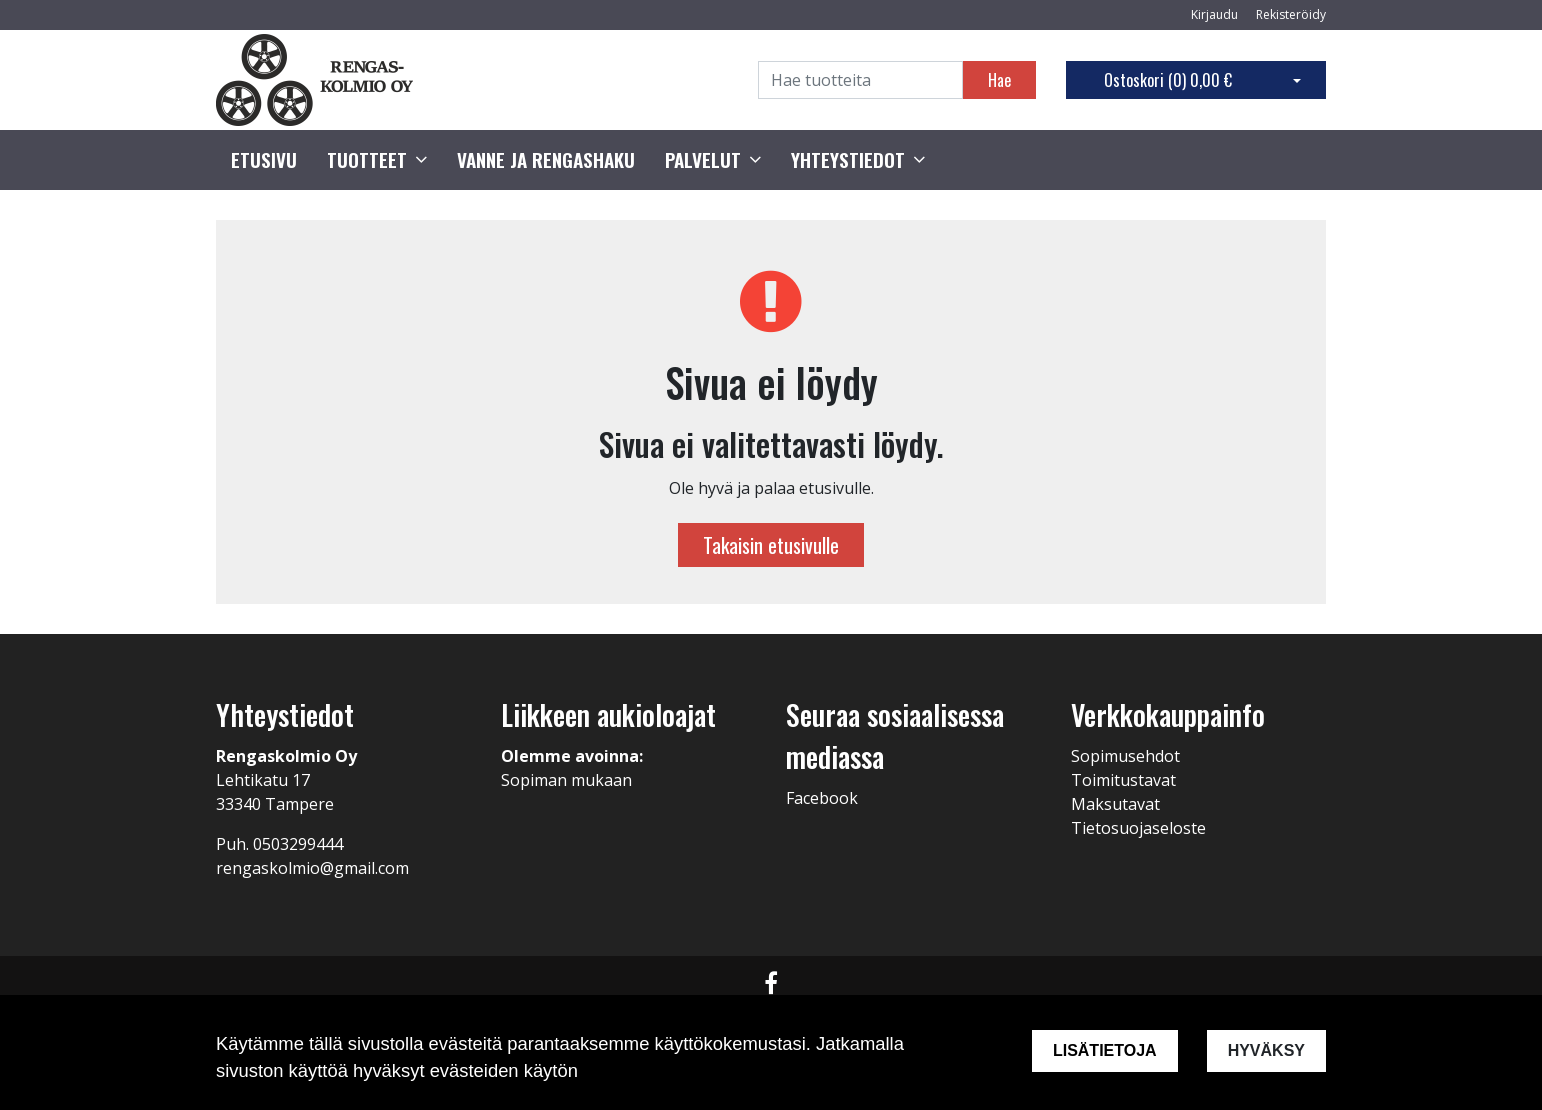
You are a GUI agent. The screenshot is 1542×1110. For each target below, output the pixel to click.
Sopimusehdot (1125, 756)
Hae (999, 80)
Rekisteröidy (1291, 14)
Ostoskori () (1168, 80)
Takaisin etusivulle (771, 545)
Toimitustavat (1123, 780)
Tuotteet (367, 160)
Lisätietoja (1105, 1050)
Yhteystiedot (848, 160)
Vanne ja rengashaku (546, 160)
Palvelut (703, 160)
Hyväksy (1266, 1050)
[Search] (860, 80)
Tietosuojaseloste (1138, 828)
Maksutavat (1115, 804)
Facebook (822, 798)
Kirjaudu (1216, 14)
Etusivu (264, 160)
